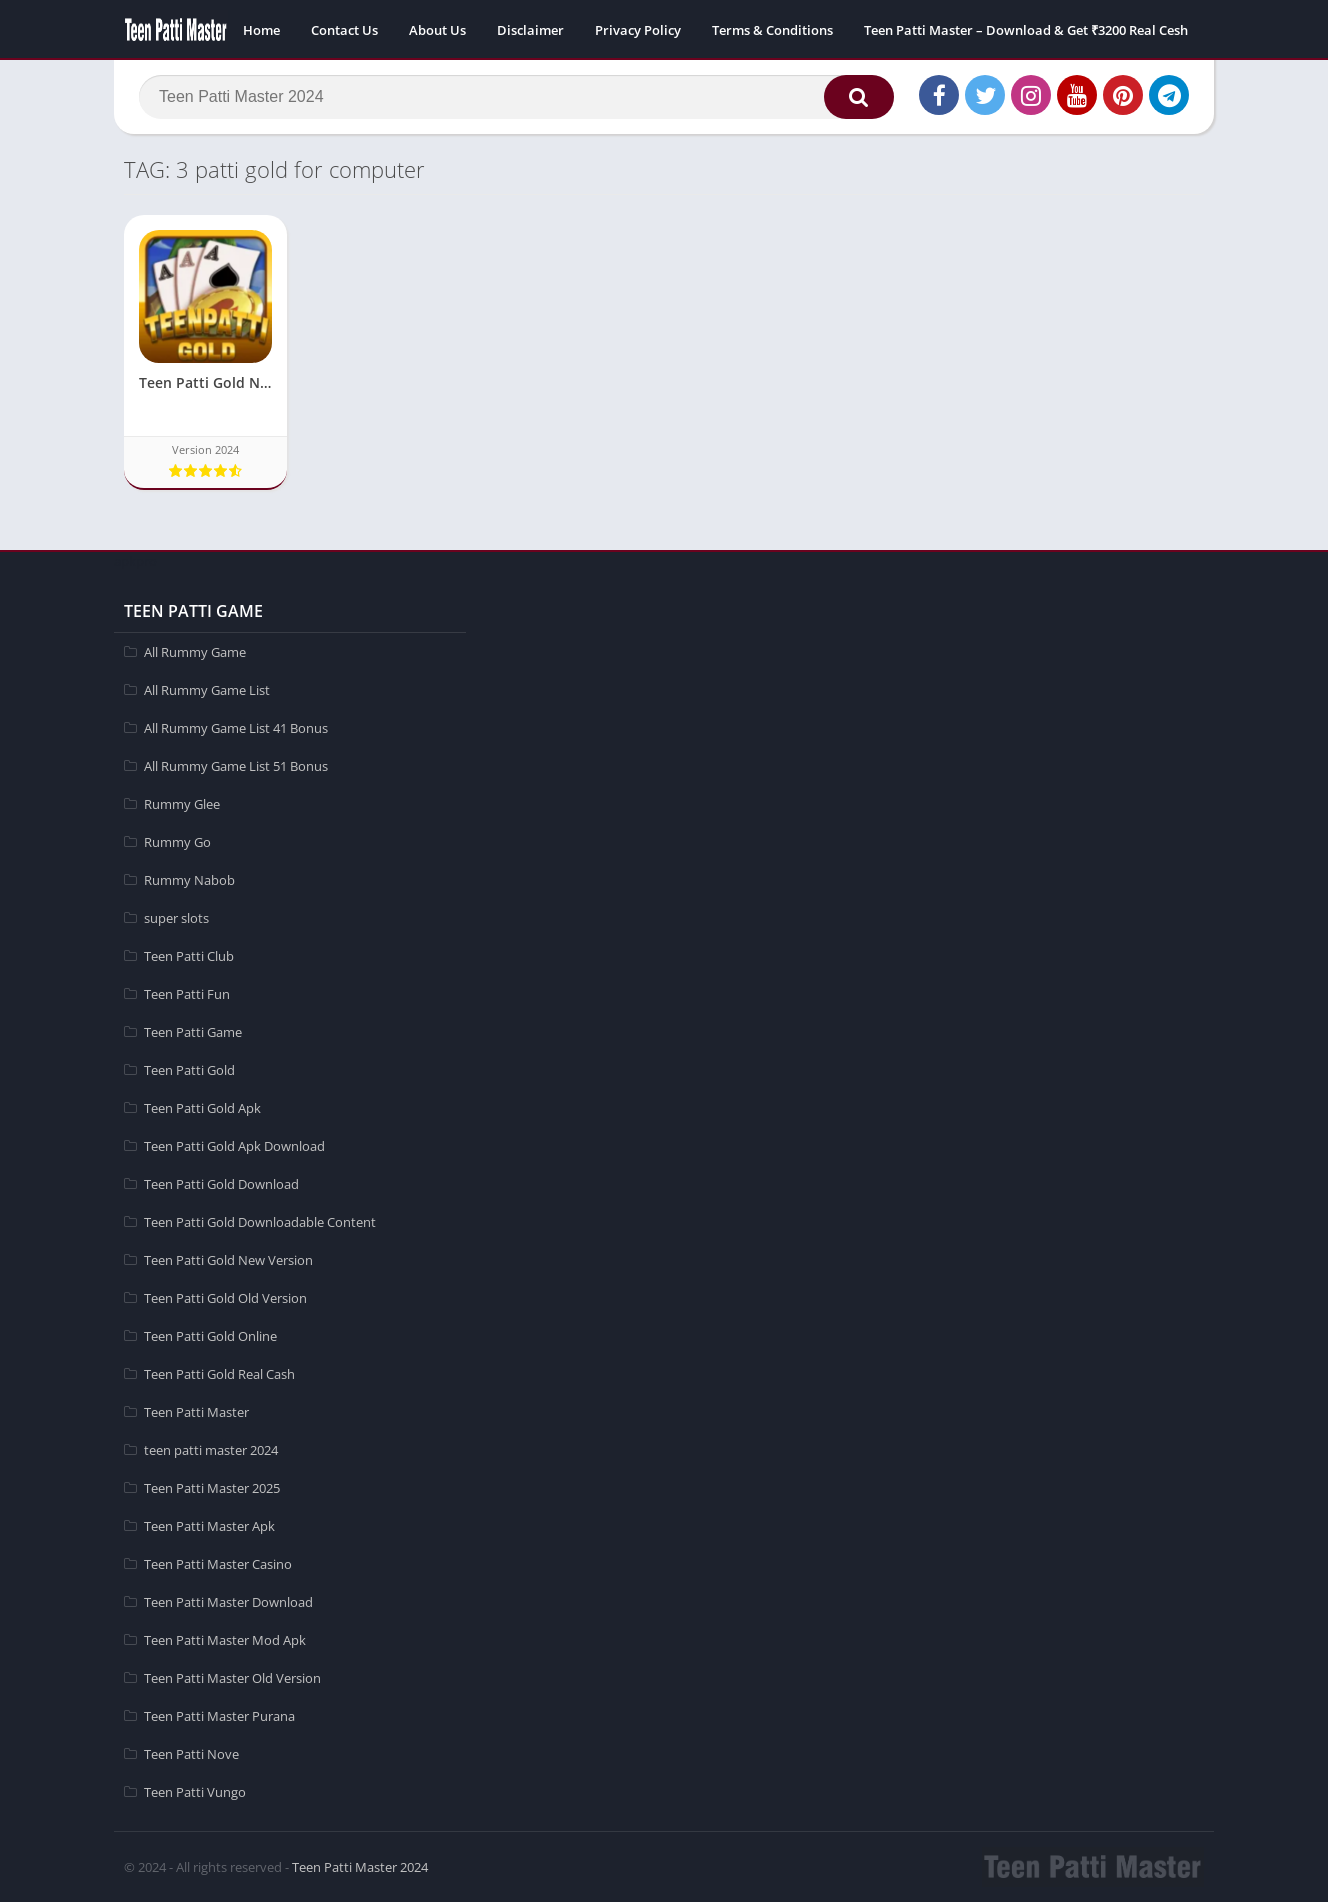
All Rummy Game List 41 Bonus (236, 728)
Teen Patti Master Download (228, 1602)
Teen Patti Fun (187, 994)
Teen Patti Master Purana (219, 1716)
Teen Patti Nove (191, 1754)
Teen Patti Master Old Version (232, 1678)
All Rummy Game (195, 652)
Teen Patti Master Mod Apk (225, 1640)
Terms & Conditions (772, 30)
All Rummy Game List (207, 690)
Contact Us (344, 30)
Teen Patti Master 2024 (360, 1867)
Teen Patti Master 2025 (212, 1488)
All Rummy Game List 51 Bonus (236, 766)
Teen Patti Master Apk (209, 1526)
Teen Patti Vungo (195, 1792)
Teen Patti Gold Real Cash (219, 1374)
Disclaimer (530, 30)
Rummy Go (177, 842)
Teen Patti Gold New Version (228, 1260)
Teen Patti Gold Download (221, 1184)
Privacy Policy (638, 30)
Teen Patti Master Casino (218, 1564)
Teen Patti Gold (189, 1070)
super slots (176, 918)
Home (261, 30)
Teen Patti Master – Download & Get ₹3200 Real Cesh (1026, 30)
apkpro (135, 561)
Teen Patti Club (189, 956)
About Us (437, 30)
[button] (859, 97)
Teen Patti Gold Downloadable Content (260, 1222)
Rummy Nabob (189, 880)
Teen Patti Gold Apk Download (234, 1146)
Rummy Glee (182, 804)
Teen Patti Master (196, 1412)
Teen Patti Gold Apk (202, 1108)
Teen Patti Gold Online (210, 1336)
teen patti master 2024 (211, 1450)
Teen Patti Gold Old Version (225, 1298)
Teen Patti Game (193, 1032)
